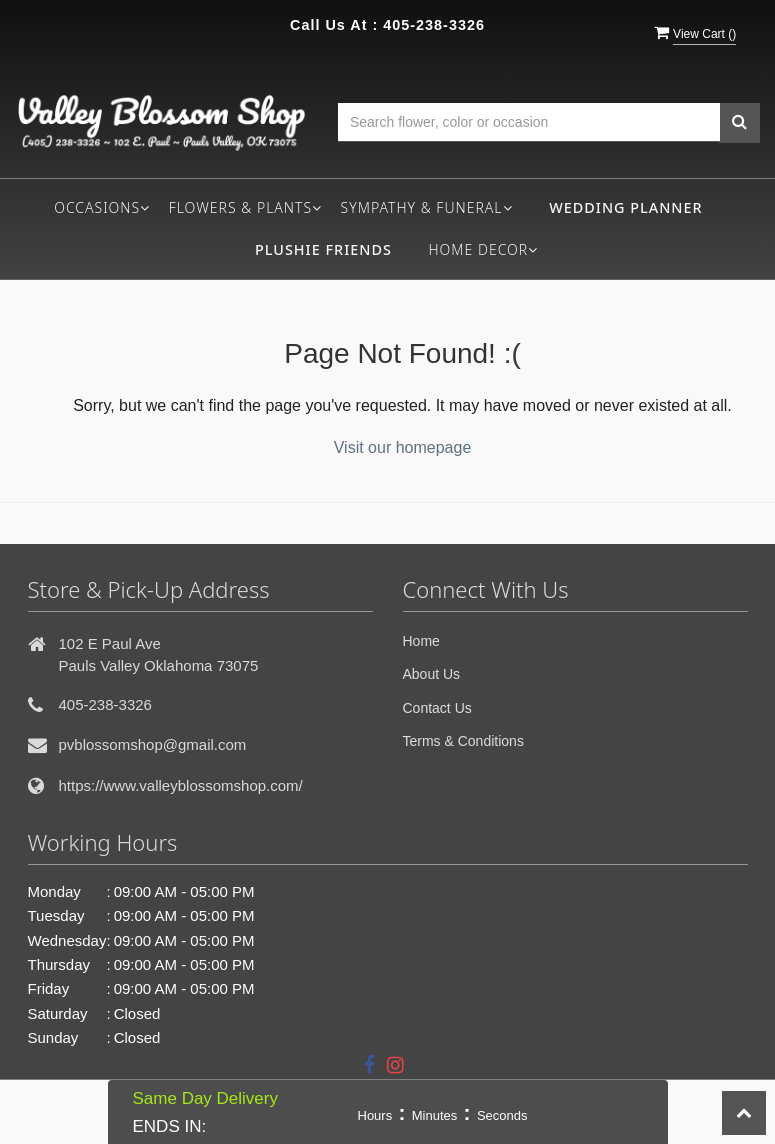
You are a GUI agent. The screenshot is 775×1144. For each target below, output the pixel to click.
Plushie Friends (323, 249)
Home (421, 641)
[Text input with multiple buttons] (529, 122)
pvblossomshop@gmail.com (153, 744)
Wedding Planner (625, 207)
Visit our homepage (403, 447)
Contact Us (437, 708)
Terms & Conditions (463, 741)
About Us (432, 674)
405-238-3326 (434, 25)
